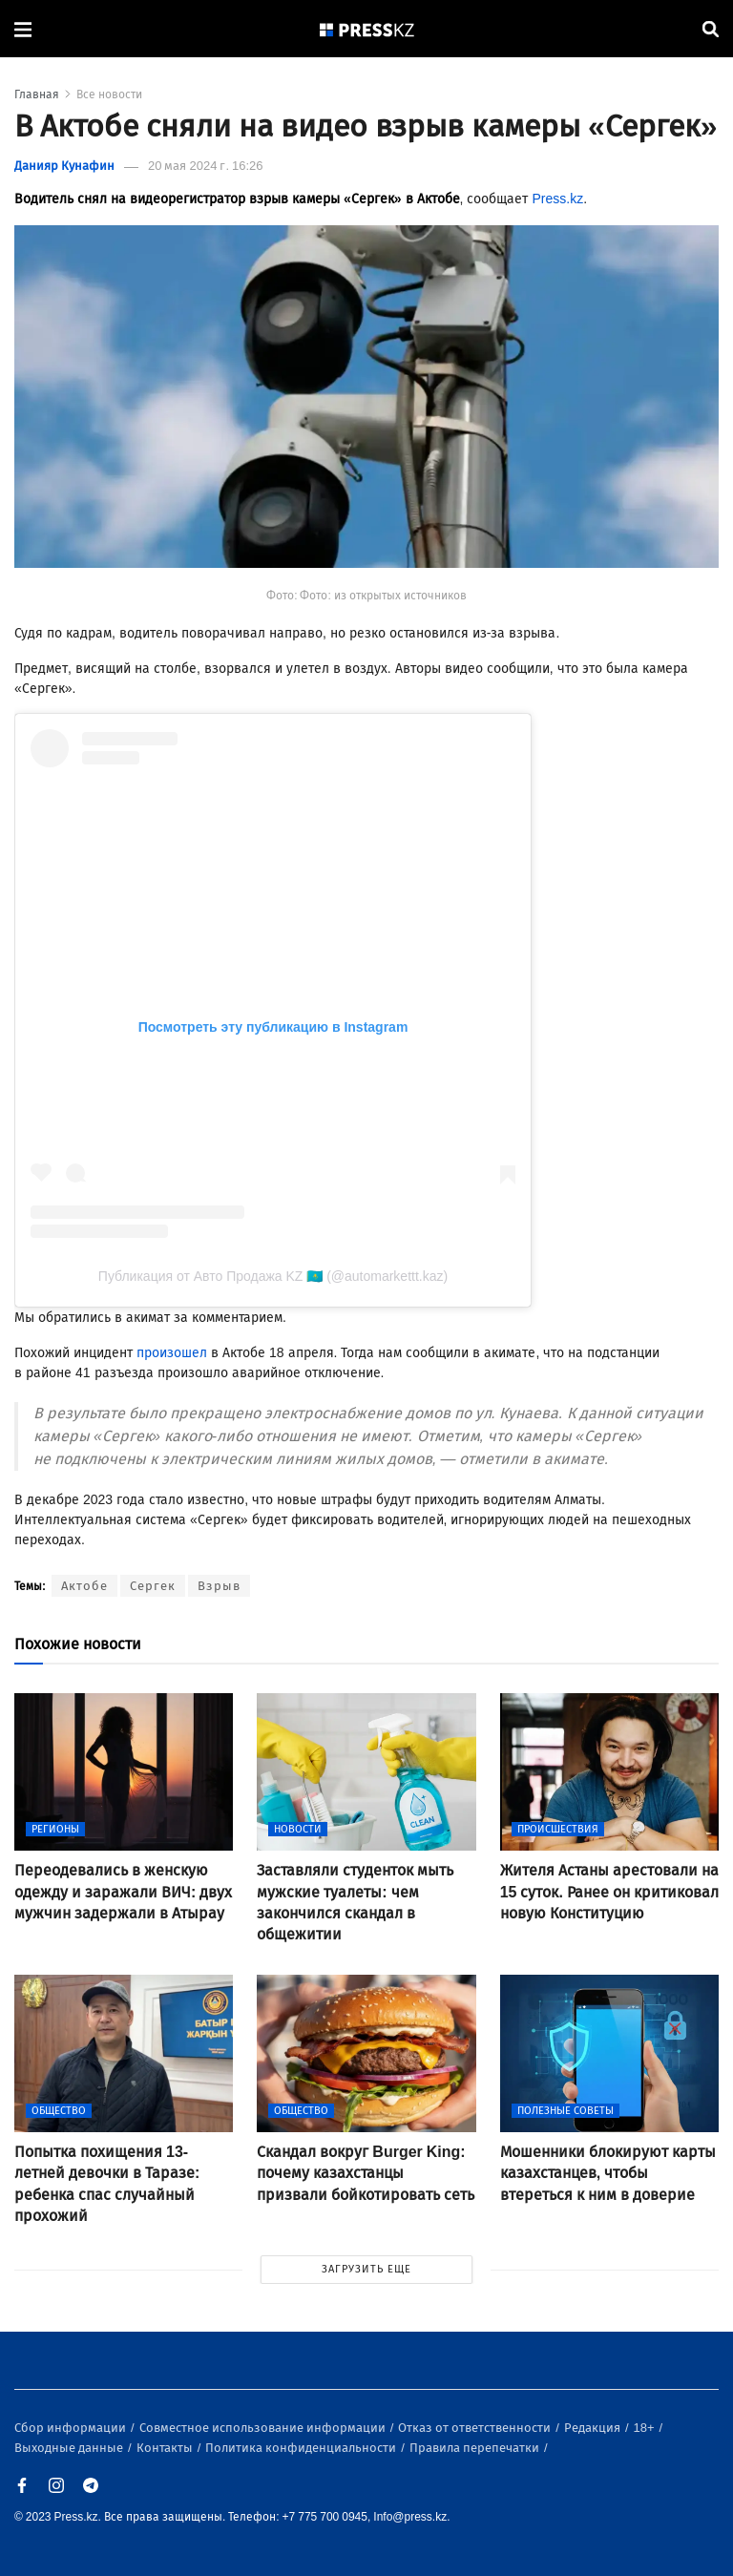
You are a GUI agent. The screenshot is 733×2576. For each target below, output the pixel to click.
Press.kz (557, 199)
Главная (36, 94)
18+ (646, 2427)
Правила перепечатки (475, 2447)
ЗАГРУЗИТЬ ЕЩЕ (366, 2269)
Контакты (166, 2447)
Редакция (593, 2427)
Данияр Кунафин (64, 165)
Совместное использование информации (263, 2427)
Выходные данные (70, 2447)
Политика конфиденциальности (302, 2447)
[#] (367, 29)
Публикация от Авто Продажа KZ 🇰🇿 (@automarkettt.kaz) (273, 1276)
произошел (171, 1353)
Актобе (84, 1586)
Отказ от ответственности (476, 2427)
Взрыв (219, 1586)
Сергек (153, 1586)
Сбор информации (71, 2427)
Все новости (109, 94)
